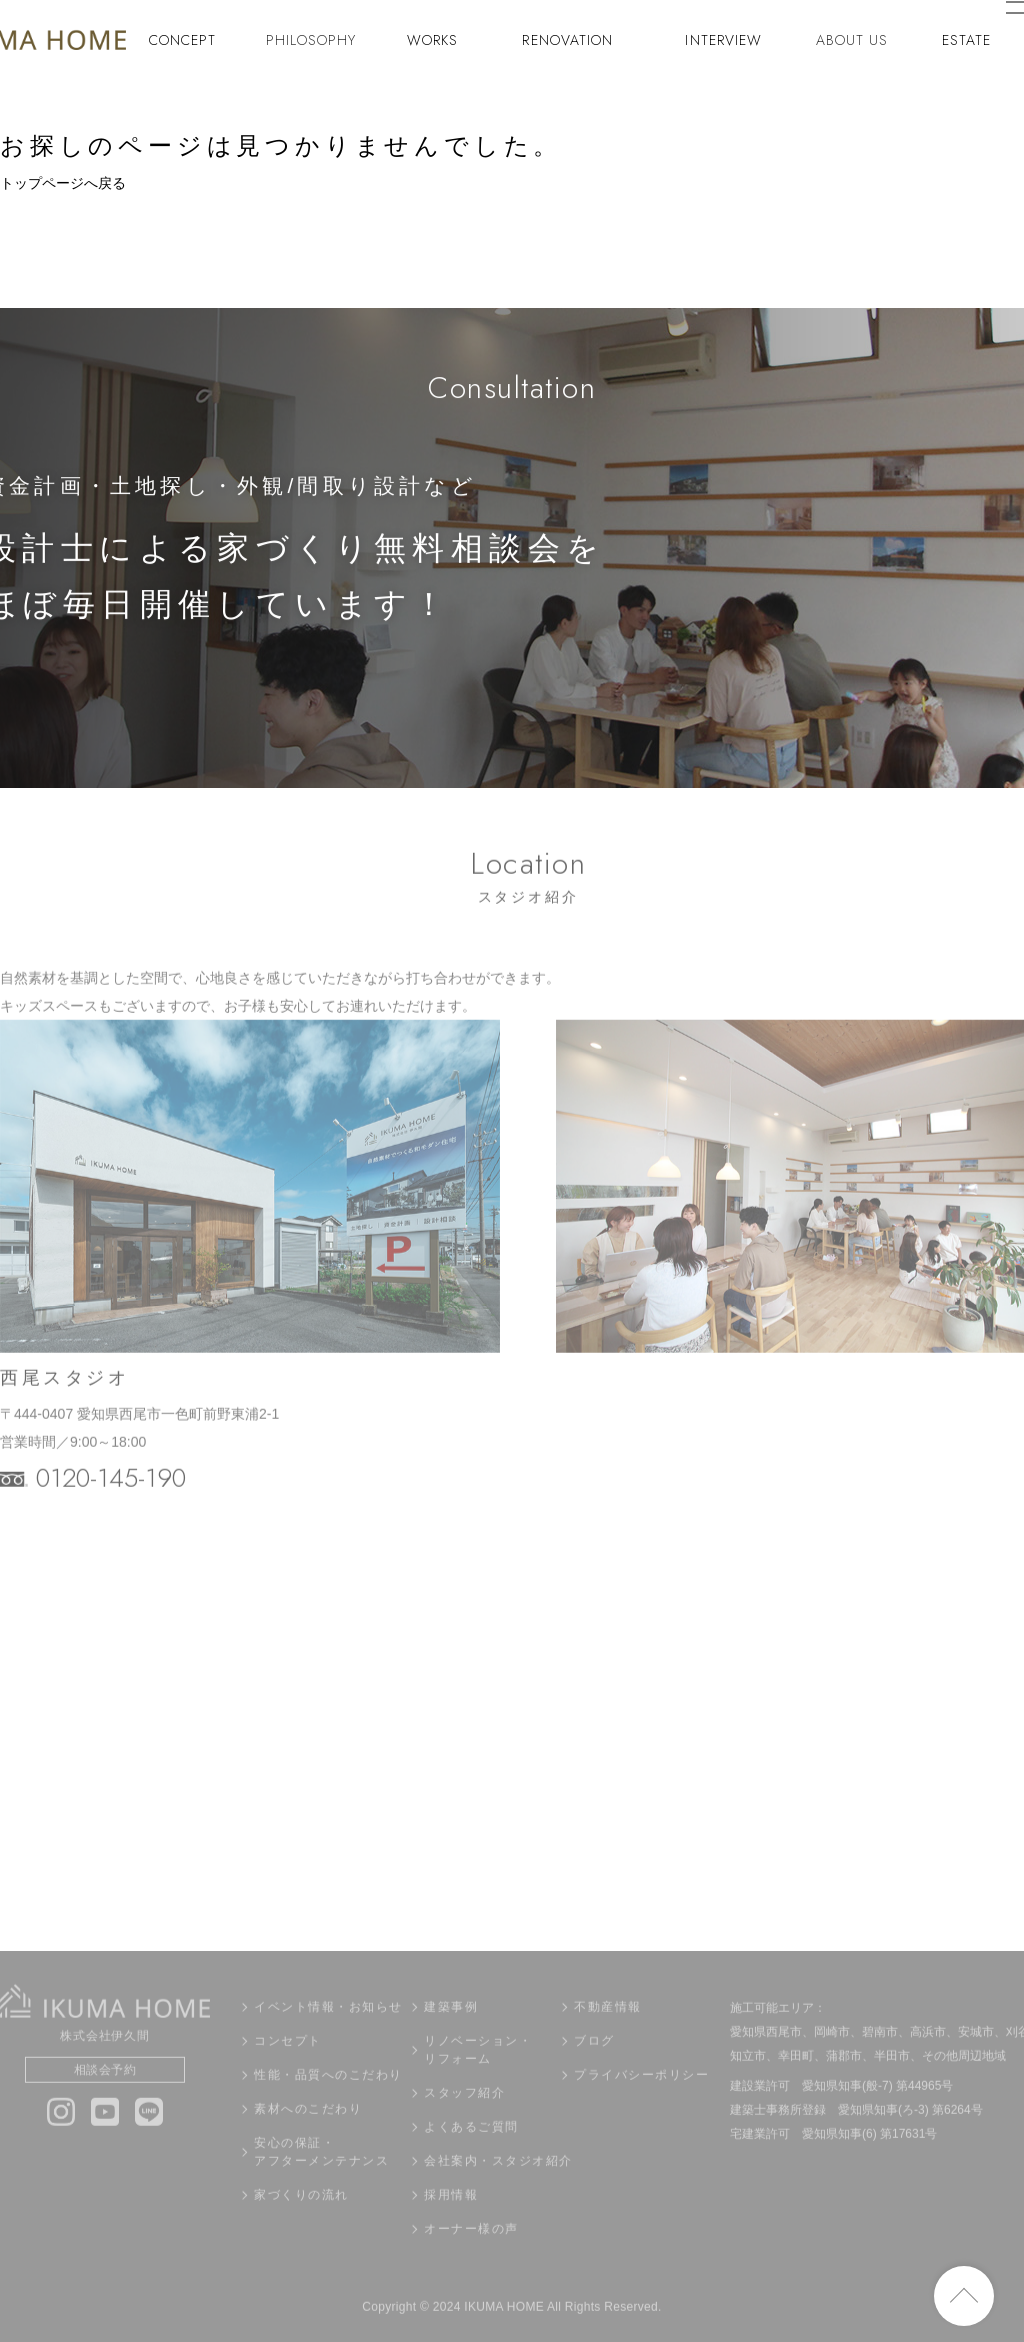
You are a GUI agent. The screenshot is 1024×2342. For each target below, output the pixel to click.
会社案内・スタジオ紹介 (492, 2190)
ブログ (594, 2070)
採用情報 (451, 2224)
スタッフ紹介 (464, 2122)
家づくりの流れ (301, 2224)
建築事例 (451, 2036)
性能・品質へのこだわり (328, 2104)
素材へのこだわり (308, 2138)
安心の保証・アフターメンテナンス (321, 2181)
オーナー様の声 (471, 2258)
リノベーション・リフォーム (478, 2079)
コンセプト (288, 2070)
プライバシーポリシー (641, 2104)
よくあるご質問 (471, 2156)
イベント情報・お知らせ (328, 2036)
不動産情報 (608, 2036)
